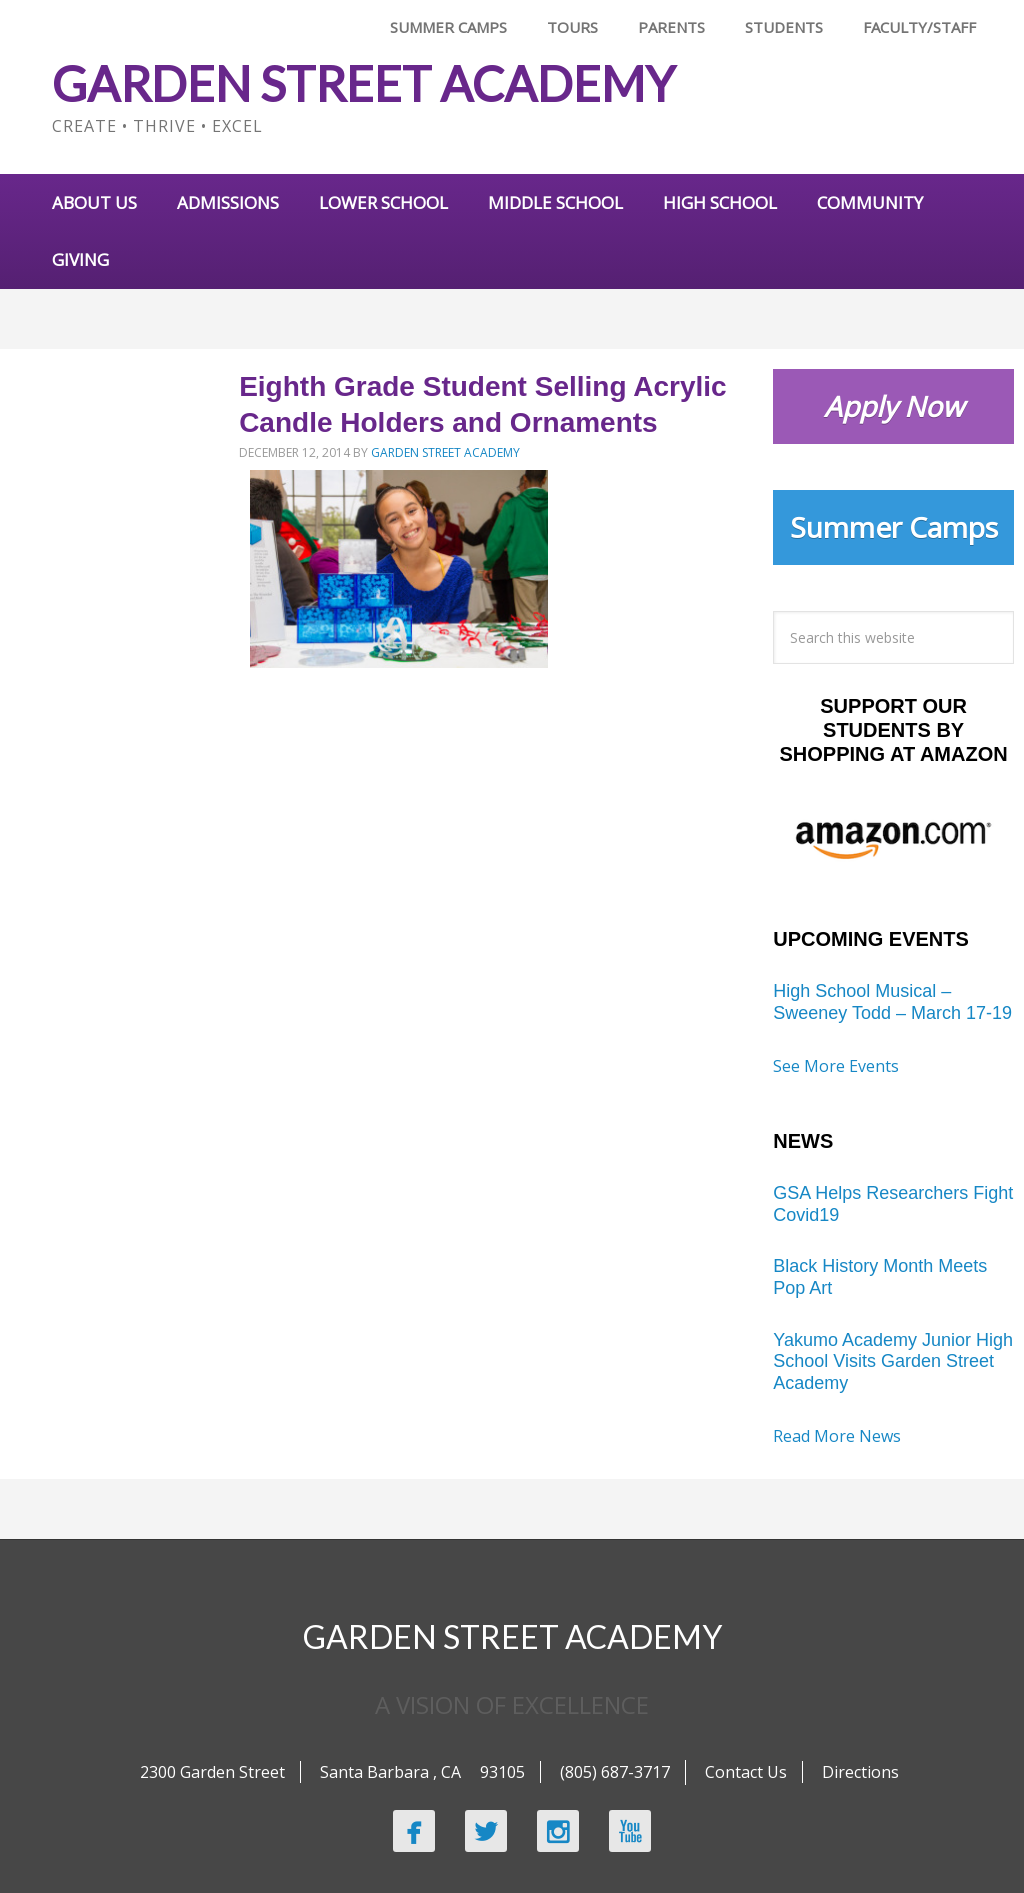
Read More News (837, 1436)
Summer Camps (894, 527)
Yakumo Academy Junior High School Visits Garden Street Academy (893, 1361)
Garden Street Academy (363, 83)
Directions (860, 1772)
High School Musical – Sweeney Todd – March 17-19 (892, 1002)
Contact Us (746, 1772)
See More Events (836, 1066)
